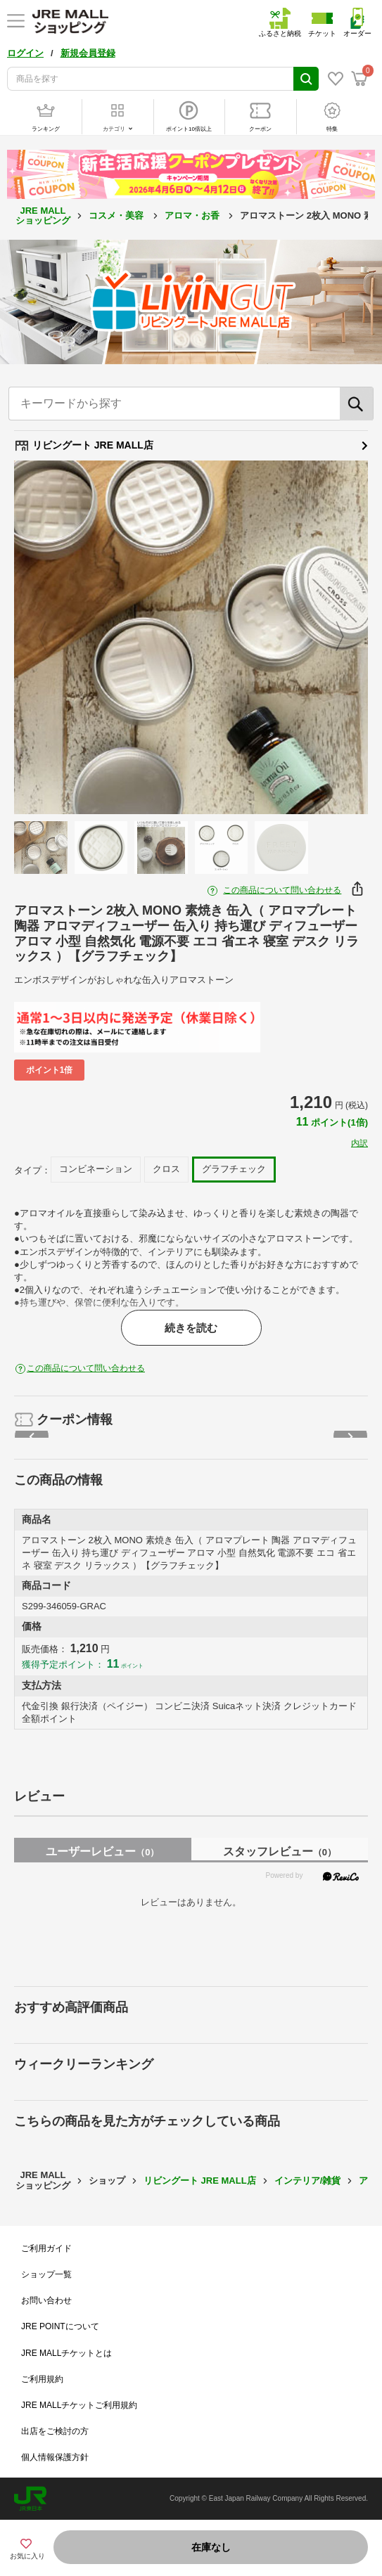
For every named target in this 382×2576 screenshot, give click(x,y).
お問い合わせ (46, 2300)
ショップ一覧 (46, 2274)
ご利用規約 (42, 2379)
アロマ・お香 (193, 215)
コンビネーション (95, 1169)
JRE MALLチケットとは (66, 2353)
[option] (191, 637)
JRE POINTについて (60, 2326)
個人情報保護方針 (55, 2457)
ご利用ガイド (46, 2248)
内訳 (359, 1143)
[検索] (357, 403)
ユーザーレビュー (102, 1851)
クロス (166, 1169)
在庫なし (211, 2547)
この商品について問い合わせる (282, 890)
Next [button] (331, 637)
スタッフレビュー (279, 1851)
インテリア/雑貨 (307, 2180)
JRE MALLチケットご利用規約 (79, 2405)
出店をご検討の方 (55, 2431)
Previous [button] (50, 637)
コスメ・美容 (117, 215)
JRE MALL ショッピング (42, 215)
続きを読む (191, 1328)
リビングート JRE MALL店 (191, 445)
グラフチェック (234, 1169)
